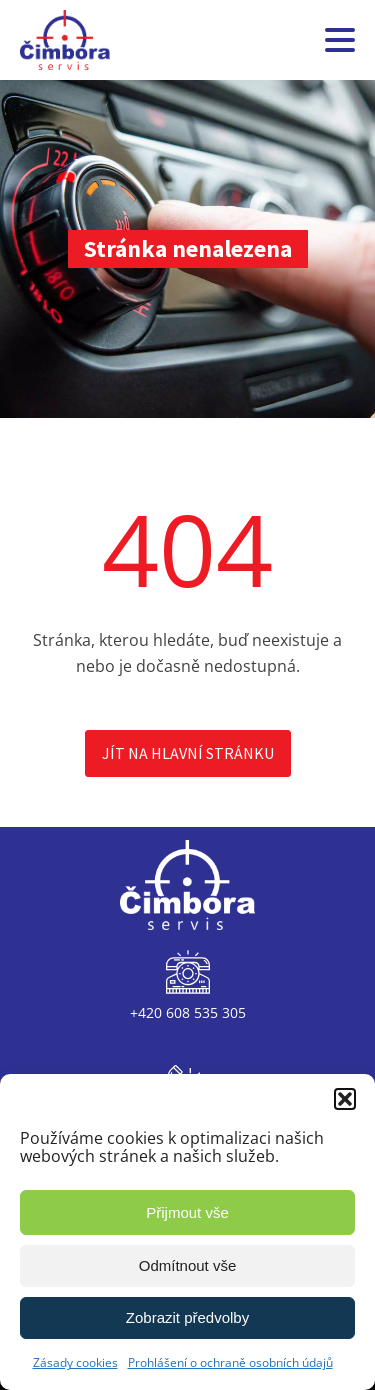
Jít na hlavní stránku (188, 753)
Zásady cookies (75, 1362)
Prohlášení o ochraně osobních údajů (230, 1362)
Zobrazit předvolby (187, 1317)
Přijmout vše (187, 1212)
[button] (345, 1099)
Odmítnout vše (188, 1265)
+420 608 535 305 (188, 1012)
